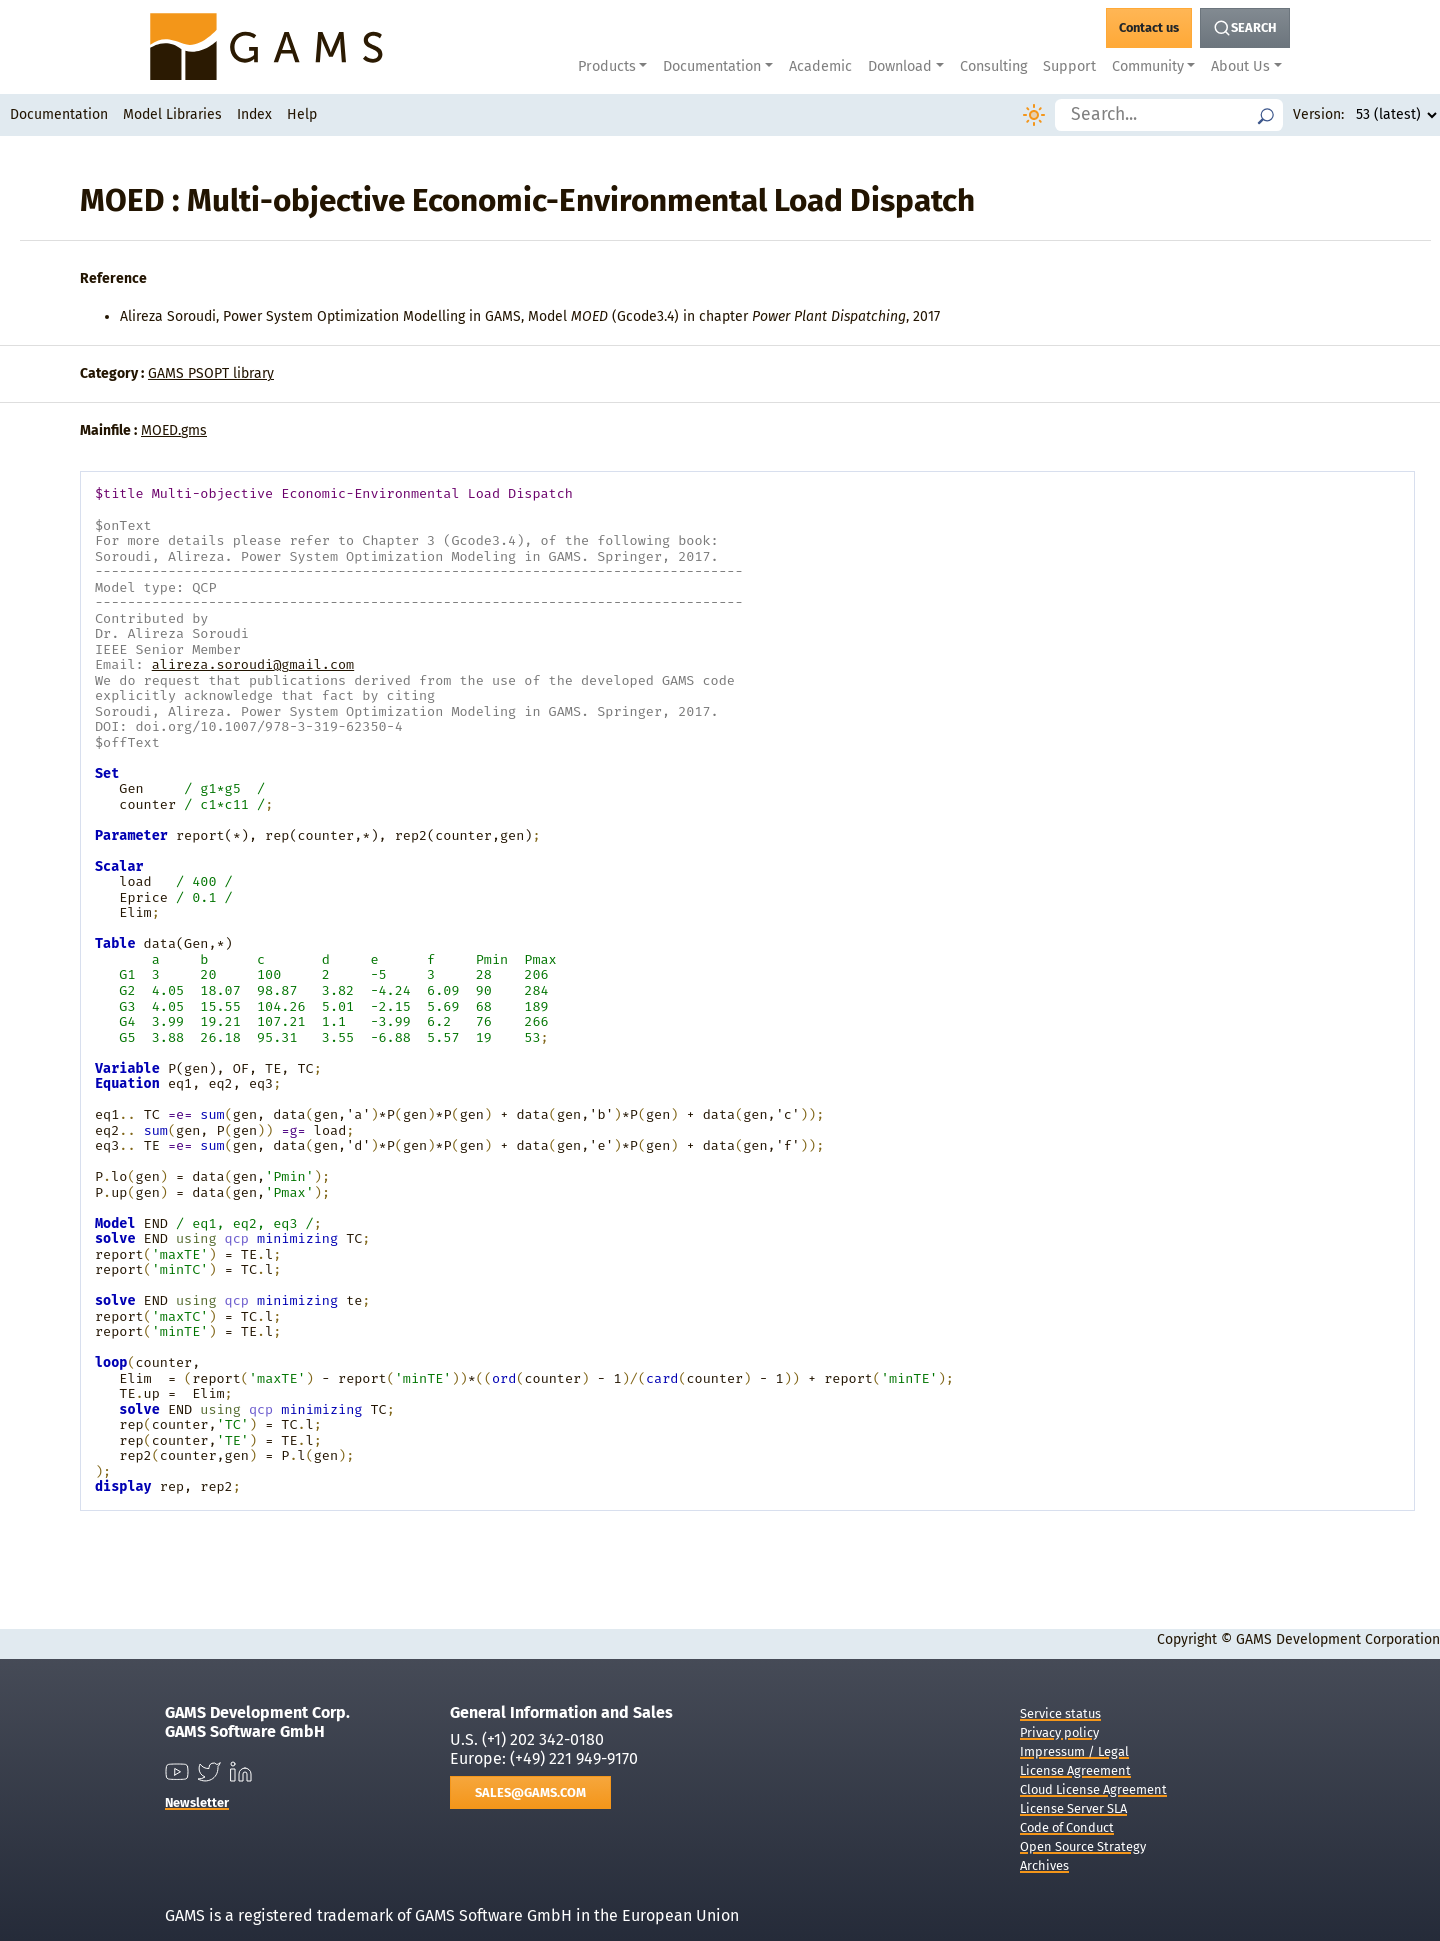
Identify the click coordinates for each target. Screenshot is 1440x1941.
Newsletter (197, 1802)
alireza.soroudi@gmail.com (253, 664)
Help (302, 114)
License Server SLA (1073, 1808)
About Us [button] (1240, 66)
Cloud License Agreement (1093, 1789)
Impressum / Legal (1074, 1751)
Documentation (59, 114)
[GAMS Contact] (1149, 28)
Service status (1060, 1713)
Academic (820, 66)
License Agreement (1075, 1770)
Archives (1044, 1865)
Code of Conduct (1067, 1827)
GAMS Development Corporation (1338, 1639)
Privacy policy (1059, 1732)
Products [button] (607, 66)
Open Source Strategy (1083, 1846)
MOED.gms (174, 430)
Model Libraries (172, 114)
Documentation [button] (712, 66)
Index (254, 114)
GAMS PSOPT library (211, 373)
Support (1069, 66)
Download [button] (900, 66)
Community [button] (1148, 66)
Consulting (993, 66)
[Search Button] (1245, 28)
